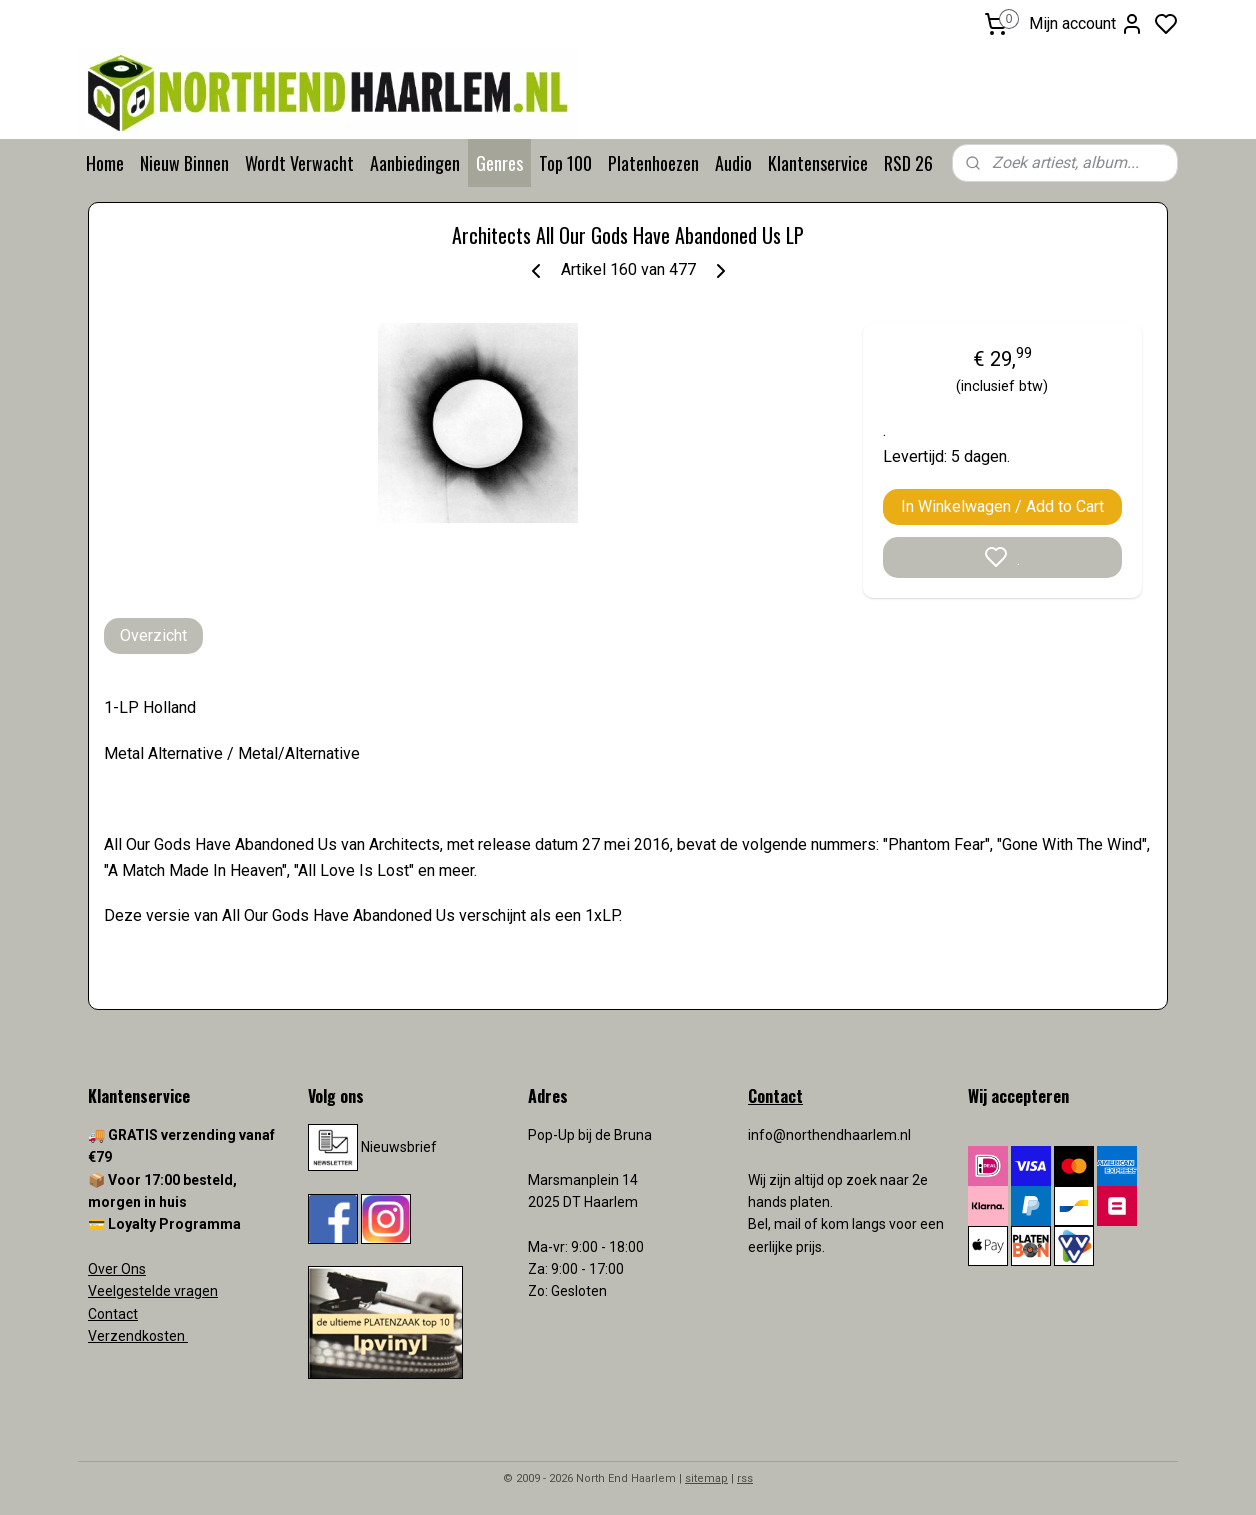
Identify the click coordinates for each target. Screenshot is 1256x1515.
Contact (113, 1314)
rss (745, 1478)
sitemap (706, 1478)
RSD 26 (908, 163)
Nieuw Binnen (184, 163)
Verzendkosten (138, 1336)
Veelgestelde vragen (153, 1291)
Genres (499, 163)
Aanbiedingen (415, 163)
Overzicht (153, 635)
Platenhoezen (653, 163)
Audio (733, 163)
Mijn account (1086, 24)
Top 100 (565, 163)
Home (105, 163)
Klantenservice (818, 163)
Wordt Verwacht (299, 163)
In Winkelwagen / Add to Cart (1002, 506)
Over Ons (117, 1269)
